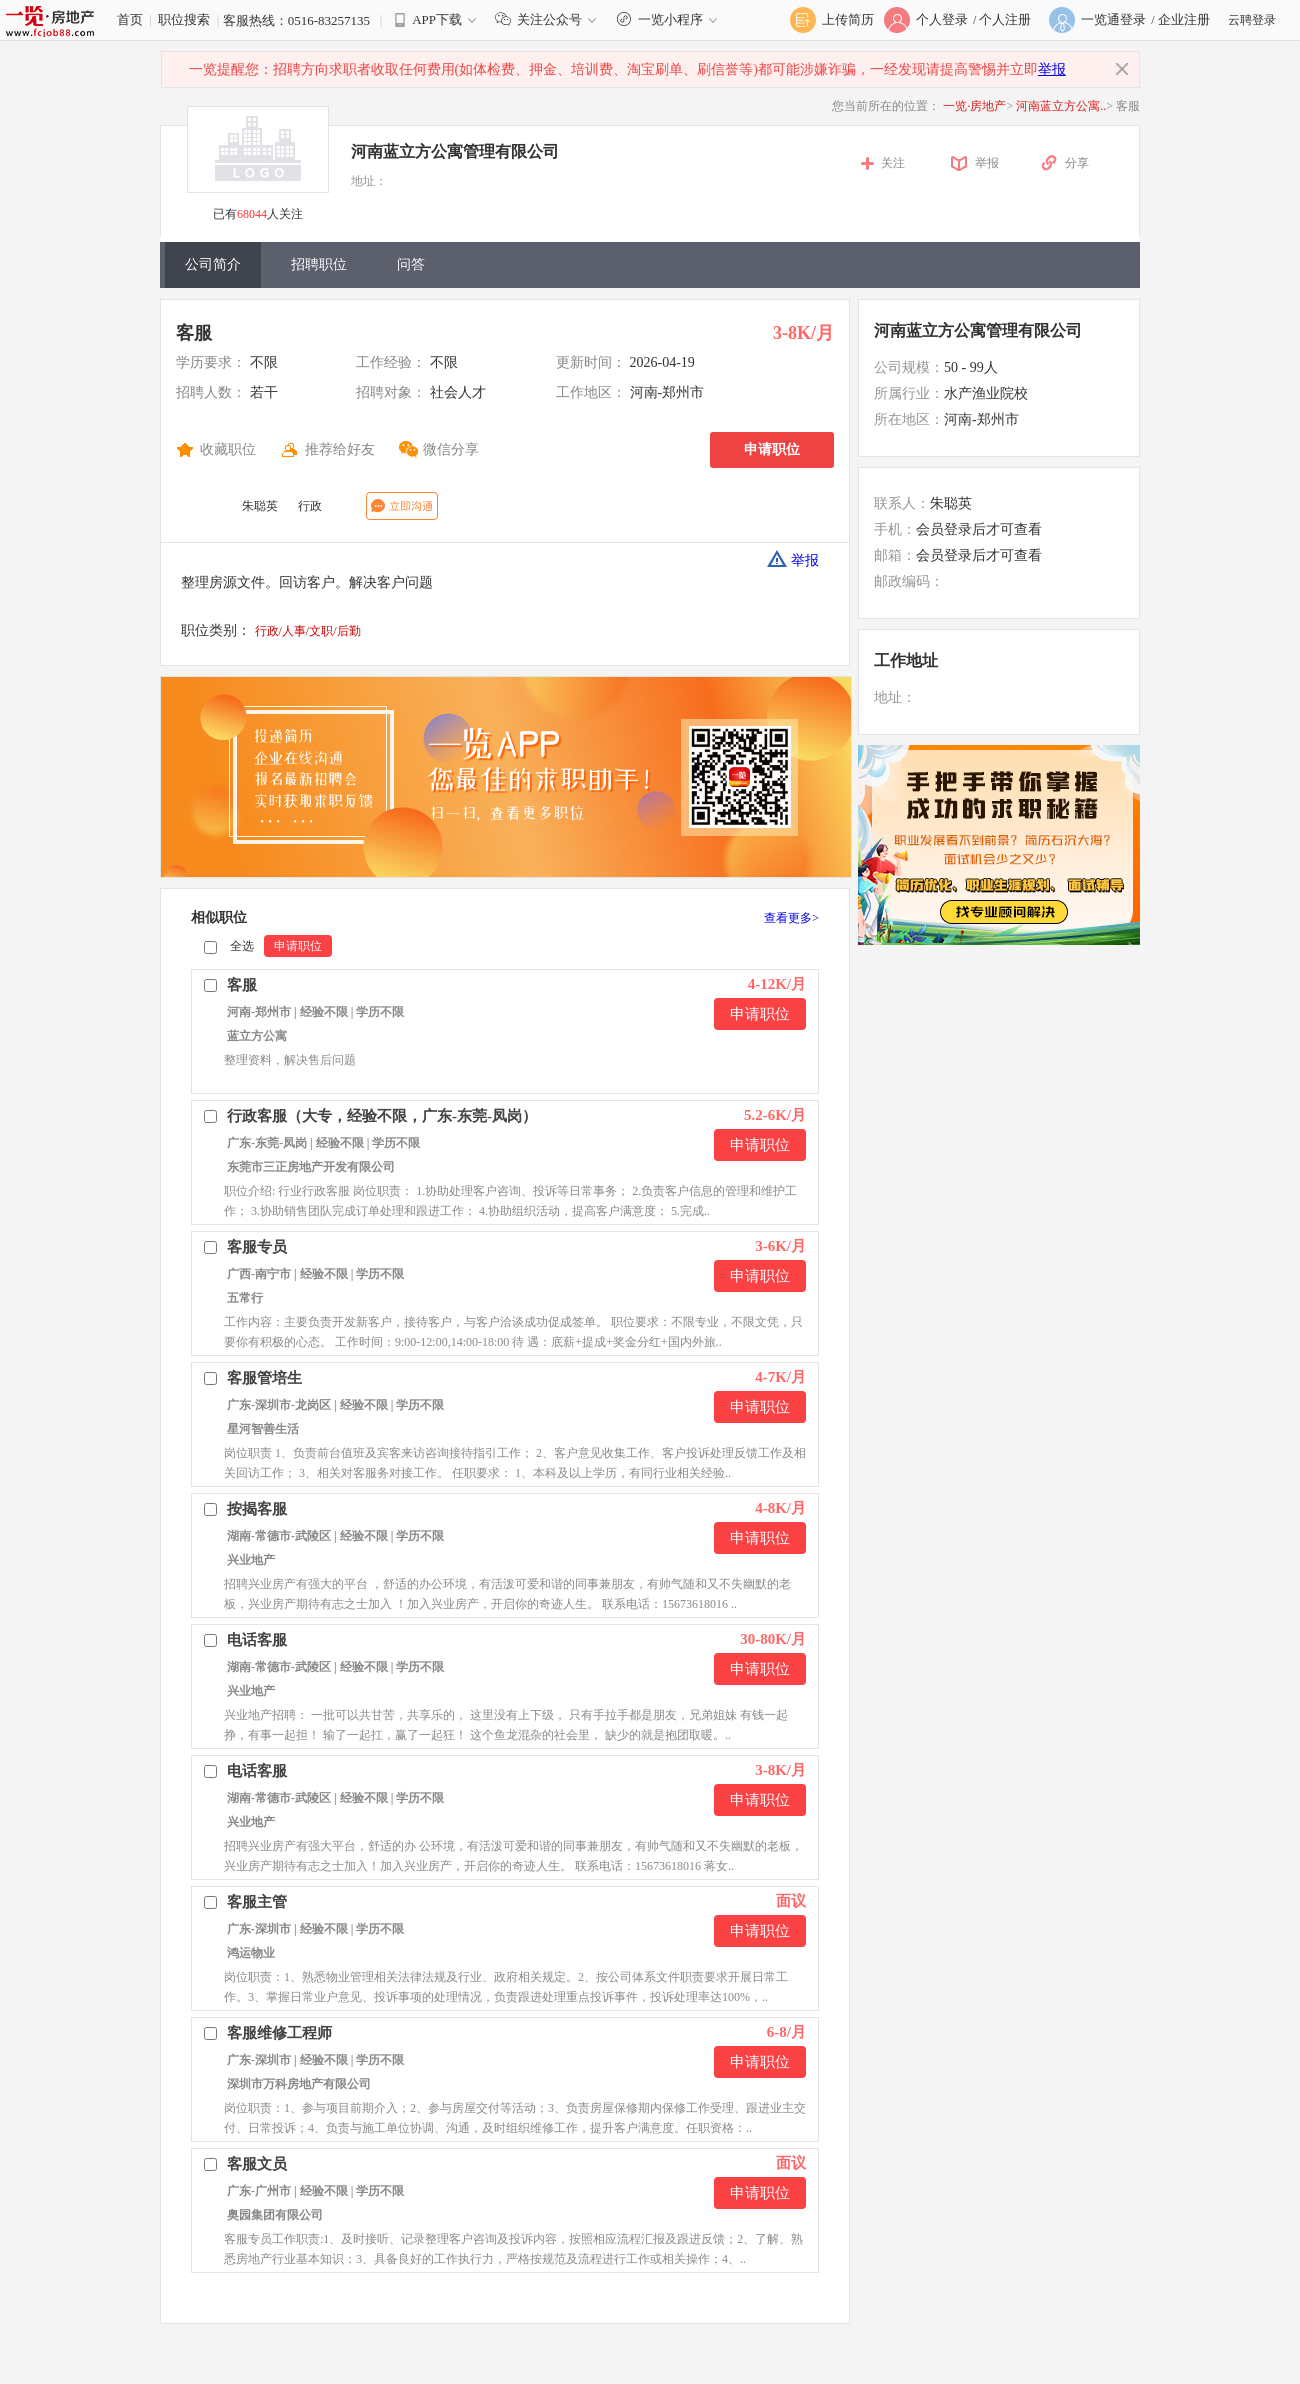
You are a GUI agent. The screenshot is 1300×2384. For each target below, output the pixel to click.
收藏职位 (228, 449)
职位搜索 (184, 19)
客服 (194, 333)
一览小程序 (669, 19)
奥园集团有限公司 (275, 2215)
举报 (1052, 69)
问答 (411, 264)
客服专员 (257, 1247)
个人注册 (1005, 19)
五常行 (245, 1298)
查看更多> (791, 918)
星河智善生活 (263, 1429)
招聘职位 (319, 264)
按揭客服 (257, 1509)
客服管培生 (264, 1378)
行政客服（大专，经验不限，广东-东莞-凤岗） (382, 1116)
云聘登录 (1252, 20)
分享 (1077, 163)
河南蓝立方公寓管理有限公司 (455, 151)
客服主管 (257, 1902)
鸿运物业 (251, 1953)
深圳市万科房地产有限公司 (299, 2084)
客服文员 (257, 2164)
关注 (893, 163)
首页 (130, 19)
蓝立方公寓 (257, 1036)
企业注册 (1184, 19)
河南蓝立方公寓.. (1061, 106)
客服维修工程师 (279, 2033)
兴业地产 (251, 1560)
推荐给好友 (340, 449)
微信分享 (451, 449)
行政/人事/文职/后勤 (308, 631)
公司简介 (213, 264)
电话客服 (257, 1640)
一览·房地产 (974, 106)
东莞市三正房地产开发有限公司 (311, 1167)
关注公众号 (550, 19)
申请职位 (772, 449)
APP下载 (437, 19)
